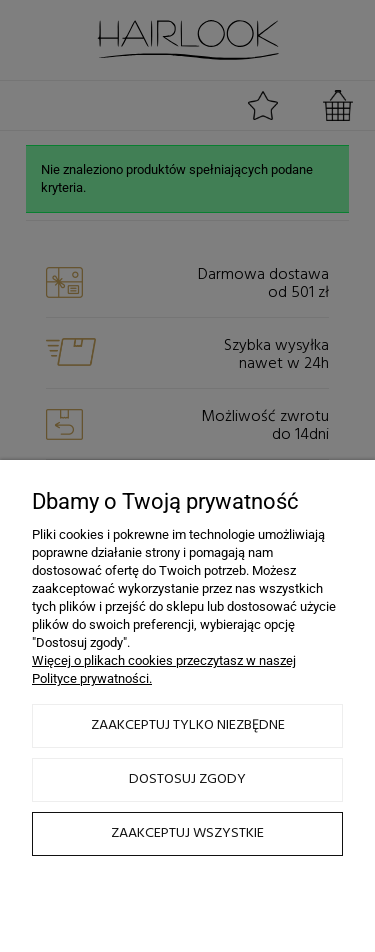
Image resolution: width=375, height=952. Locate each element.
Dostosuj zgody (187, 779)
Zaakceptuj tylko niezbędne (188, 725)
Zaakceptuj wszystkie (187, 833)
